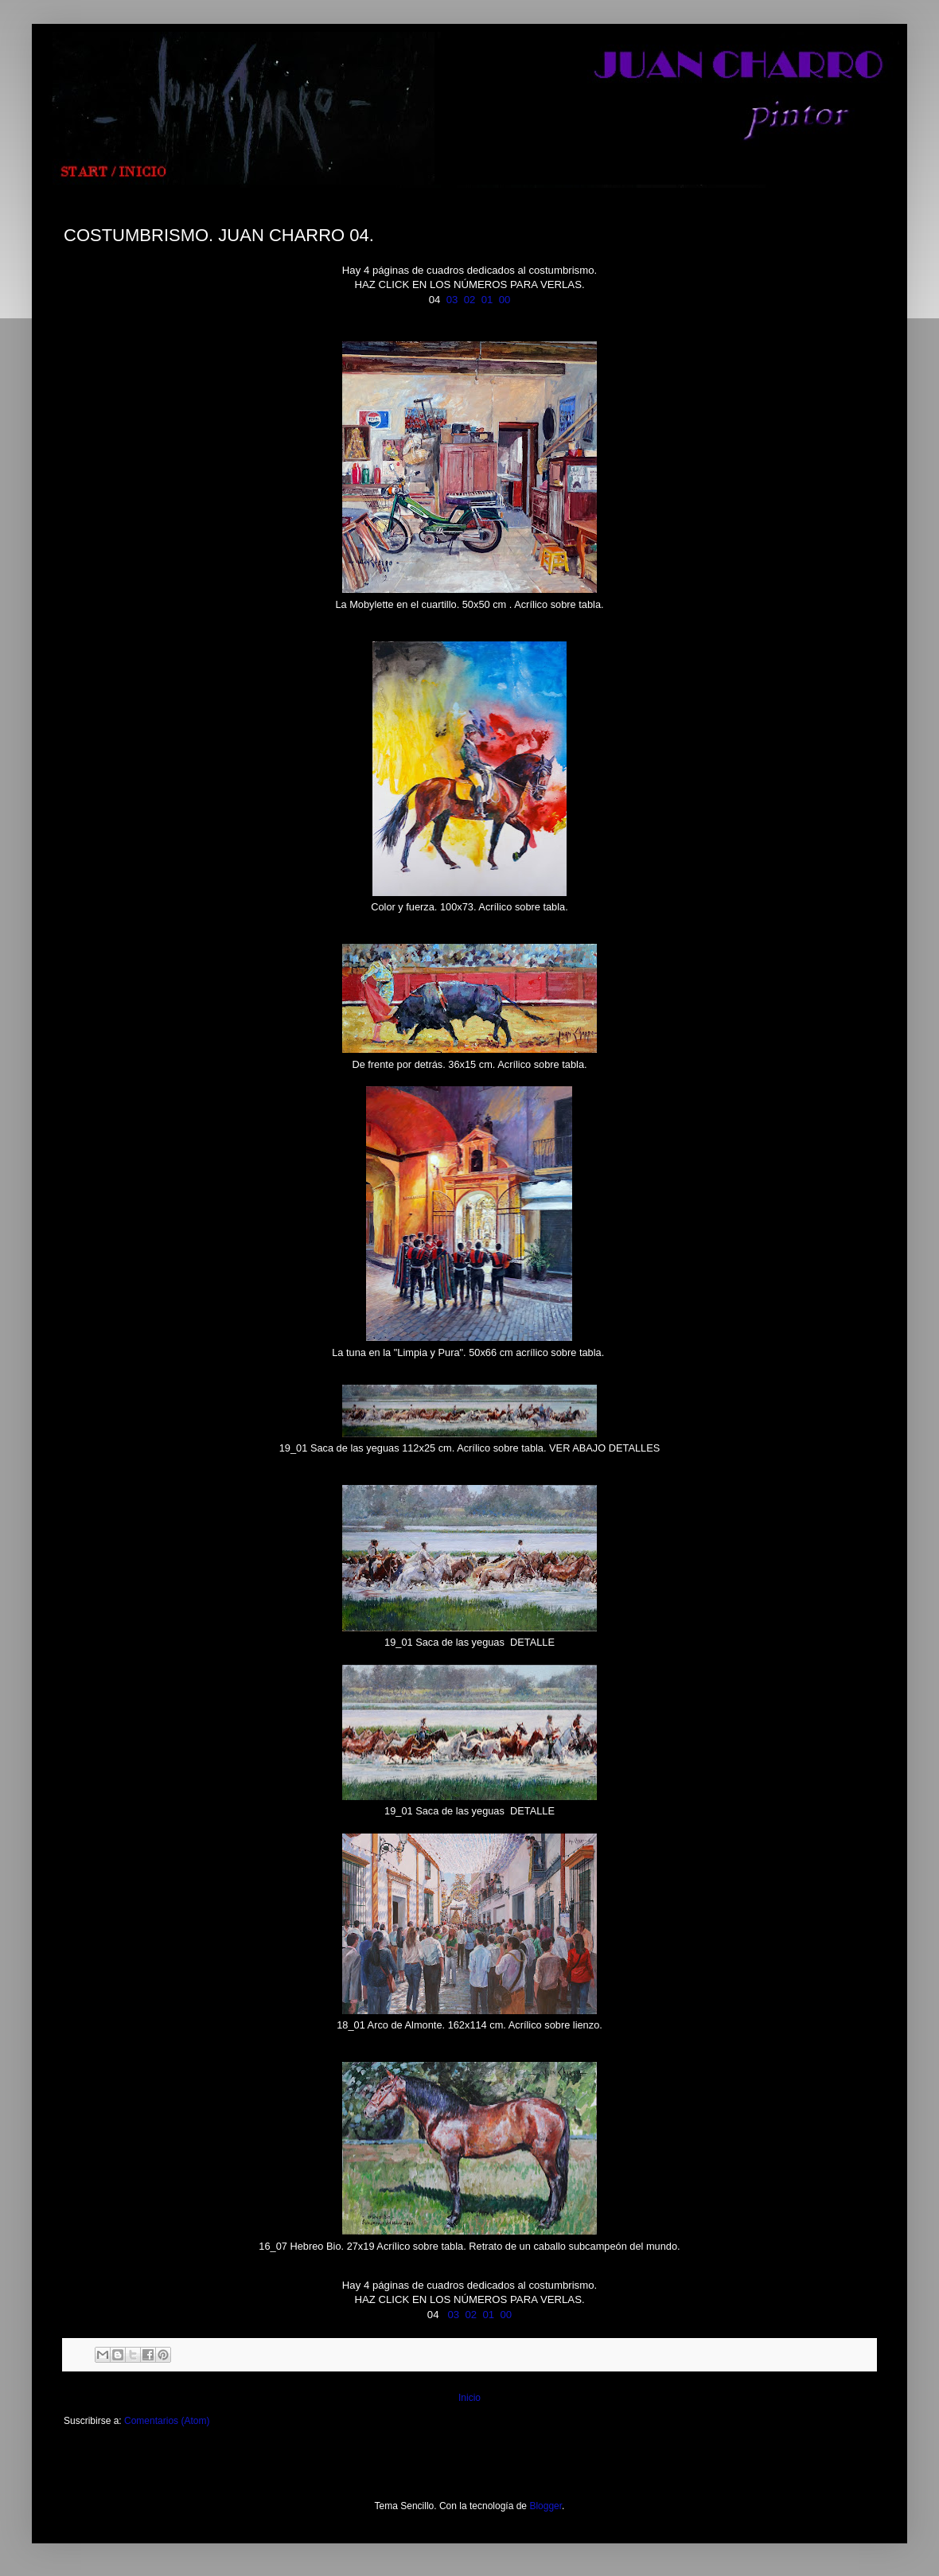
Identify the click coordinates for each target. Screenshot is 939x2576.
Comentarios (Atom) (166, 2420)
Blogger (545, 2506)
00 (505, 300)
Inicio (469, 2397)
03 (452, 300)
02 (470, 300)
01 (487, 300)
